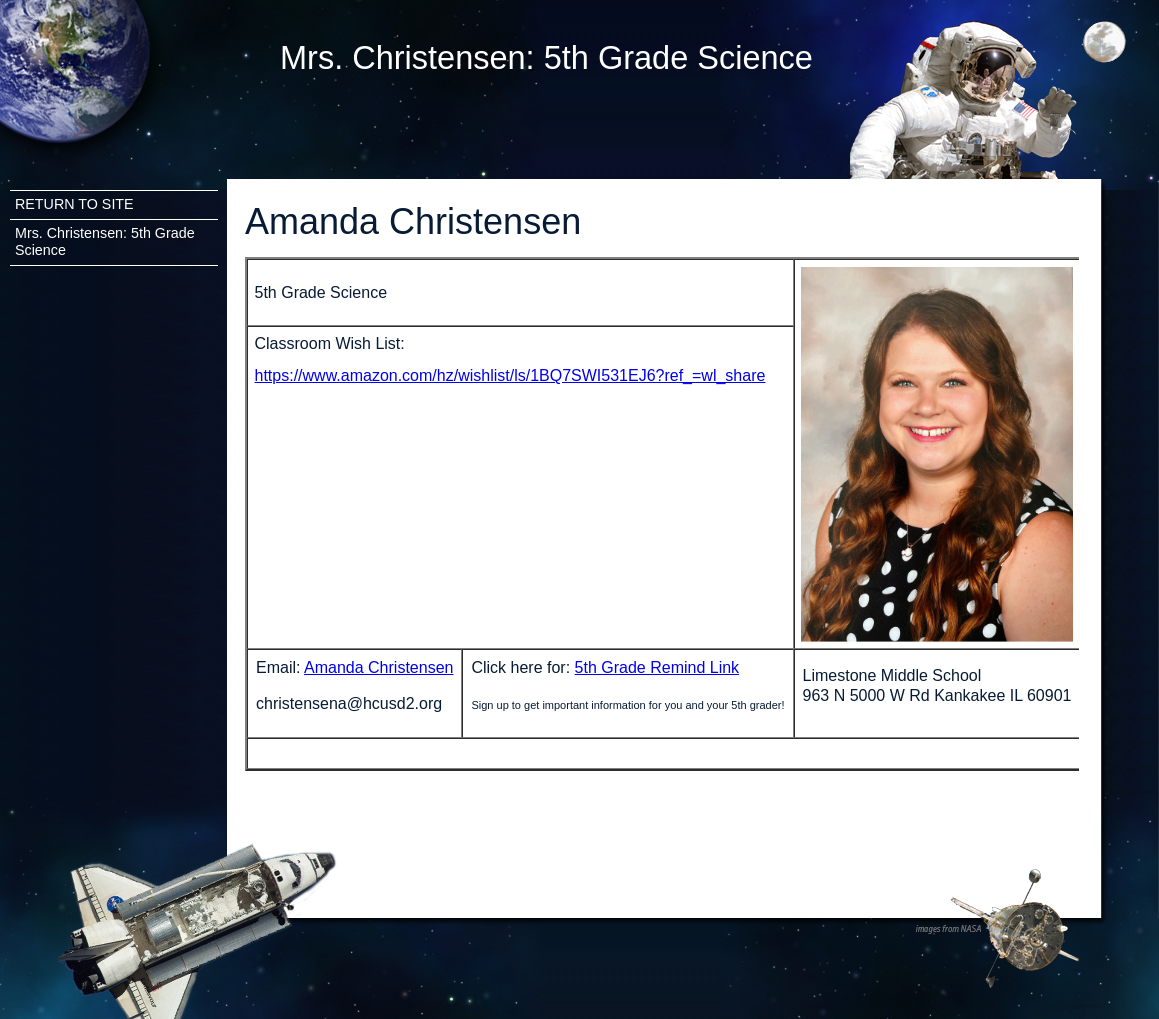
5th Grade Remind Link (657, 667)
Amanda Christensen (378, 667)
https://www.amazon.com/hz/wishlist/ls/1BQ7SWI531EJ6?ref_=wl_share (510, 375)
